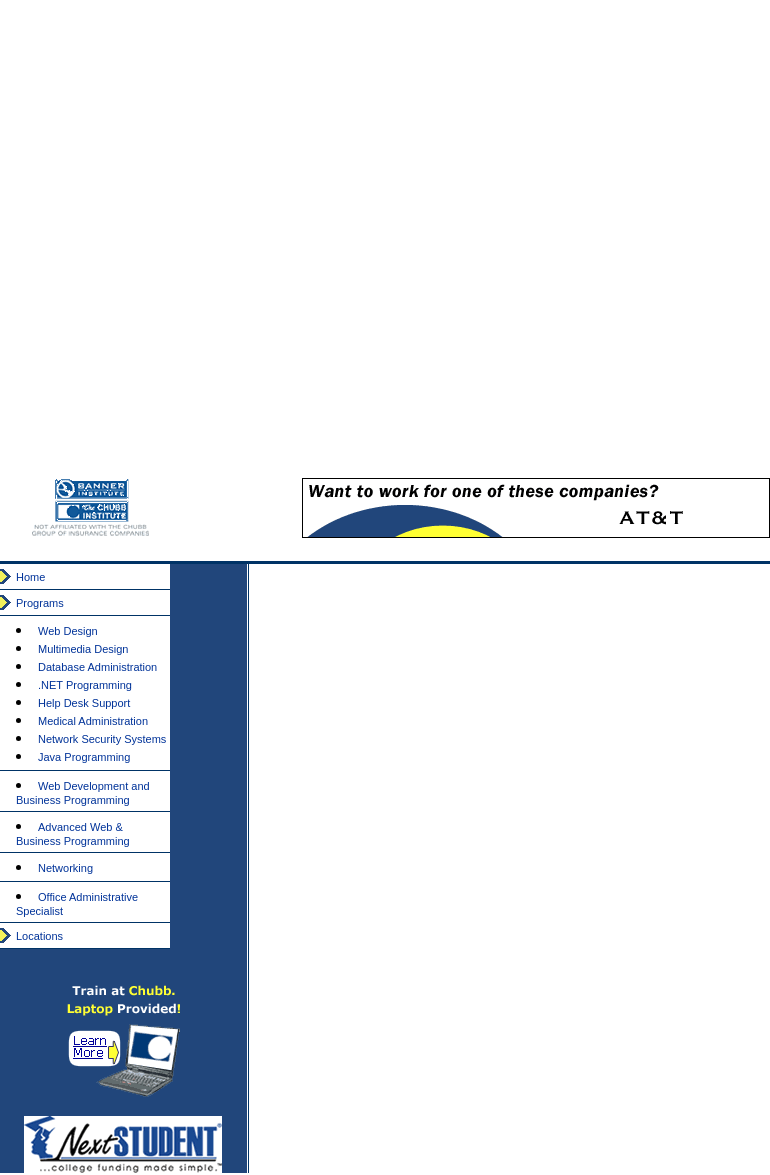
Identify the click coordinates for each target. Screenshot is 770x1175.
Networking (65, 868)
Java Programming (84, 757)
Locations (39, 936)
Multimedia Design (83, 649)
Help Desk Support (84, 703)
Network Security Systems (102, 739)
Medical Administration (93, 721)
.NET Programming (85, 685)
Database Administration (97, 667)
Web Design (68, 631)
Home (30, 577)
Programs (40, 603)
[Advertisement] (546, 244)
